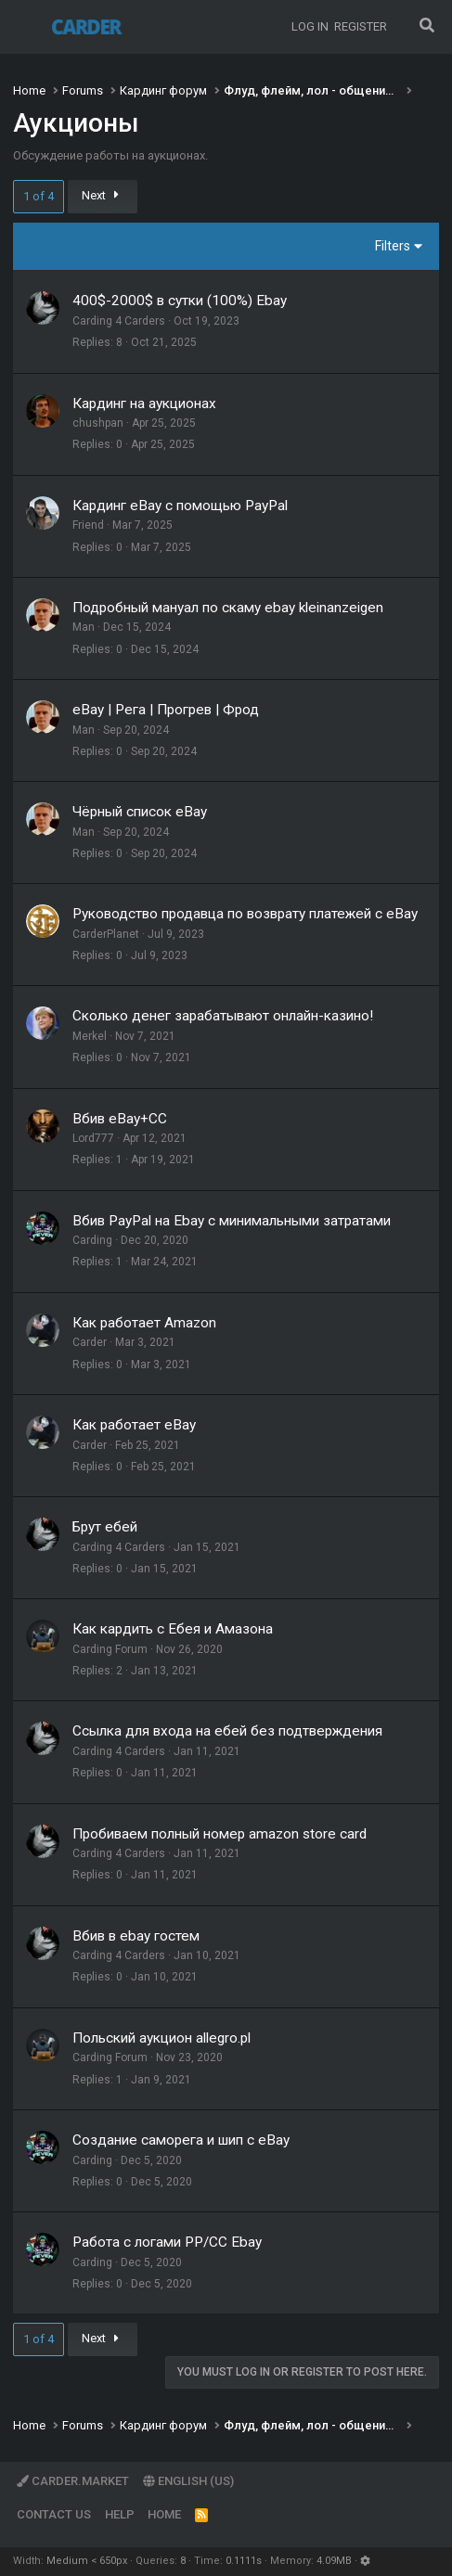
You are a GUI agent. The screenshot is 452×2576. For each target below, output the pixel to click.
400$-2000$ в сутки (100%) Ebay (179, 300)
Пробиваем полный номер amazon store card (219, 1834)
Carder (89, 1342)
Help (120, 2514)
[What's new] (402, 27)
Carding (92, 1240)
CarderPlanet (105, 934)
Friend (88, 525)
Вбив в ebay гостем (136, 1936)
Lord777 (93, 1138)
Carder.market (73, 2481)
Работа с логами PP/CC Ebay (167, 2242)
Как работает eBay (134, 1424)
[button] (365, 2561)
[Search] (426, 27)
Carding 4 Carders (118, 320)
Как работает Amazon (144, 1322)
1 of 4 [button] (38, 196)
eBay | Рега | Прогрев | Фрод (165, 709)
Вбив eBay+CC (119, 1118)
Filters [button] (392, 245)
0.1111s (244, 2561)
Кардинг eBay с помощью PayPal (180, 505)
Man (83, 627)
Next (103, 195)
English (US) (188, 2481)
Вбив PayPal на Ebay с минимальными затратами (231, 1220)
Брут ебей (104, 1527)
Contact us (54, 2514)
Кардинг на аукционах (144, 403)
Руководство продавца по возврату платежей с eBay (245, 913)
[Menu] (27, 27)
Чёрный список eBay (139, 811)
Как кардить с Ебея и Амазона (172, 1629)
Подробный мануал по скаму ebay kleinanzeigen (227, 607)
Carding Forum (110, 1649)
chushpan (97, 423)
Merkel (89, 1036)
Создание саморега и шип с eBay (181, 2140)
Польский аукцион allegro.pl (161, 2038)
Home (164, 2514)
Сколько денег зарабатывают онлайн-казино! (222, 1015)
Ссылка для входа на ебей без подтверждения (227, 1731)
